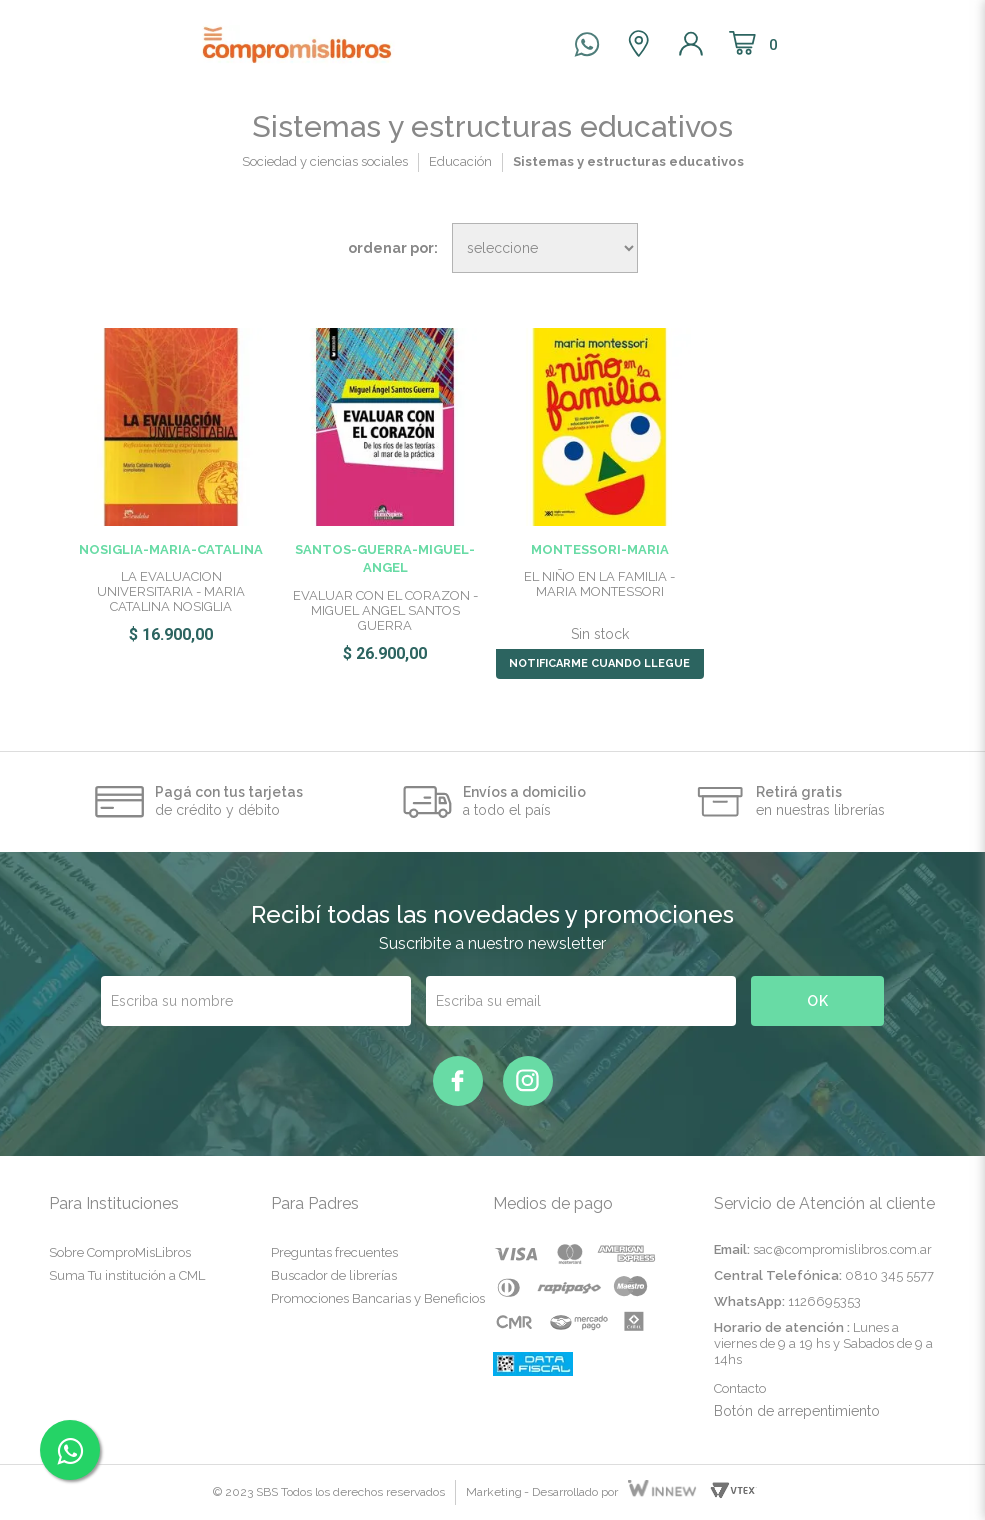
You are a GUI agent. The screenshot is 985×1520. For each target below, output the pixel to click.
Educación (460, 161)
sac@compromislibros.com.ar (842, 1249)
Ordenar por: (393, 248)
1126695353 (824, 1301)
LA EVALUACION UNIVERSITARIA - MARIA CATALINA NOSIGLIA (171, 591)
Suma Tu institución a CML (127, 1275)
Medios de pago (553, 1203)
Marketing (494, 1492)
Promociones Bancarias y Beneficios (378, 1298)
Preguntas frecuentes (334, 1252)
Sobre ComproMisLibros (120, 1252)
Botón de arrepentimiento (797, 1411)
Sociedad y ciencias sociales (325, 161)
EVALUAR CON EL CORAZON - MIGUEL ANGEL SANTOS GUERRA (385, 610)
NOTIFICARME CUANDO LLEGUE (599, 663)
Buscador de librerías (334, 1275)
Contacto (740, 1388)
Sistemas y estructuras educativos (628, 161)
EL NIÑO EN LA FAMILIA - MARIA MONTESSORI (599, 584)
